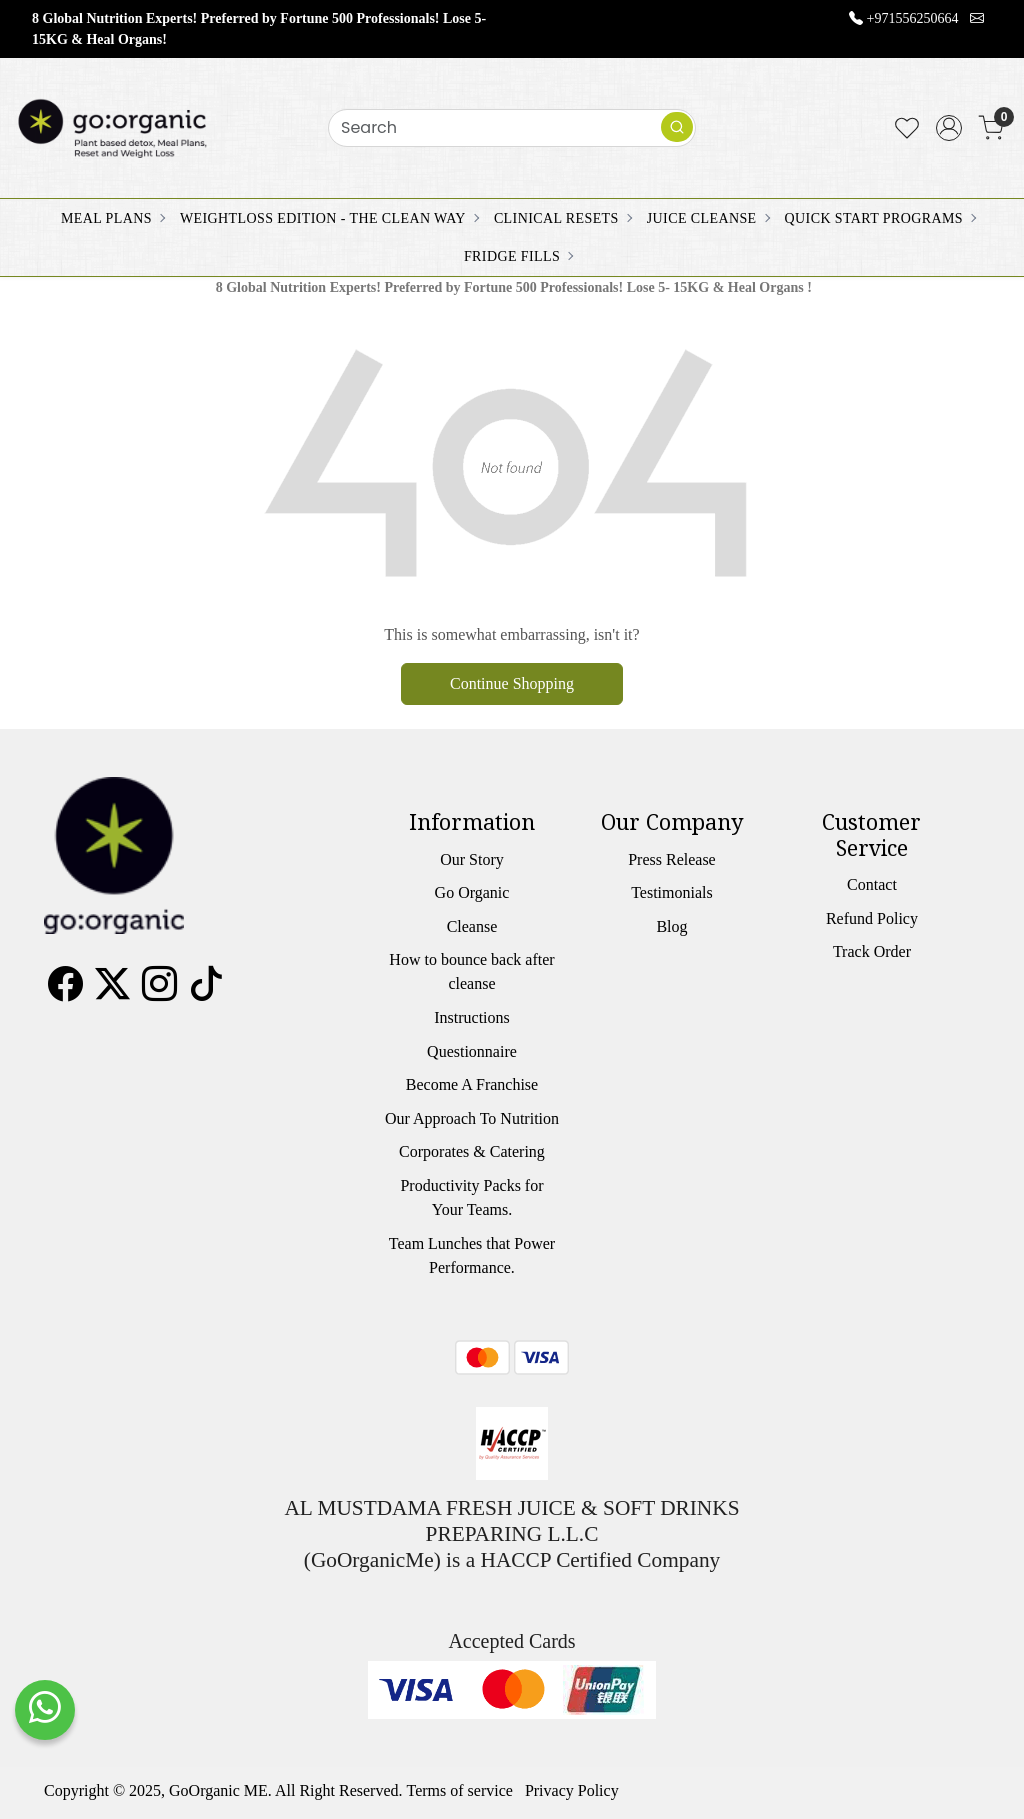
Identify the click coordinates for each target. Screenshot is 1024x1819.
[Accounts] (949, 128)
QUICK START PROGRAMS (880, 218)
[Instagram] (159, 991)
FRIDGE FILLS (518, 256)
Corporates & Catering (472, 1151)
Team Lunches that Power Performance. (472, 1255)
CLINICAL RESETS (562, 218)
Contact (872, 884)
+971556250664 (913, 18)
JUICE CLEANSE (708, 218)
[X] (112, 991)
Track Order (872, 951)
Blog (671, 926)
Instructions (472, 1017)
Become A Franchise (472, 1084)
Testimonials (672, 892)
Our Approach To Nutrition (472, 1118)
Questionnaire (472, 1051)
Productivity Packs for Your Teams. (471, 1197)
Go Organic (472, 892)
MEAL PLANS (112, 218)
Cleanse (472, 926)
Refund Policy (872, 918)
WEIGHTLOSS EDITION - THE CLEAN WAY (329, 218)
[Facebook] (65, 991)
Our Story (472, 859)
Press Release (672, 859)
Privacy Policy (572, 1790)
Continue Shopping (512, 683)
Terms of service (460, 1790)
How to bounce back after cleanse (471, 971)
